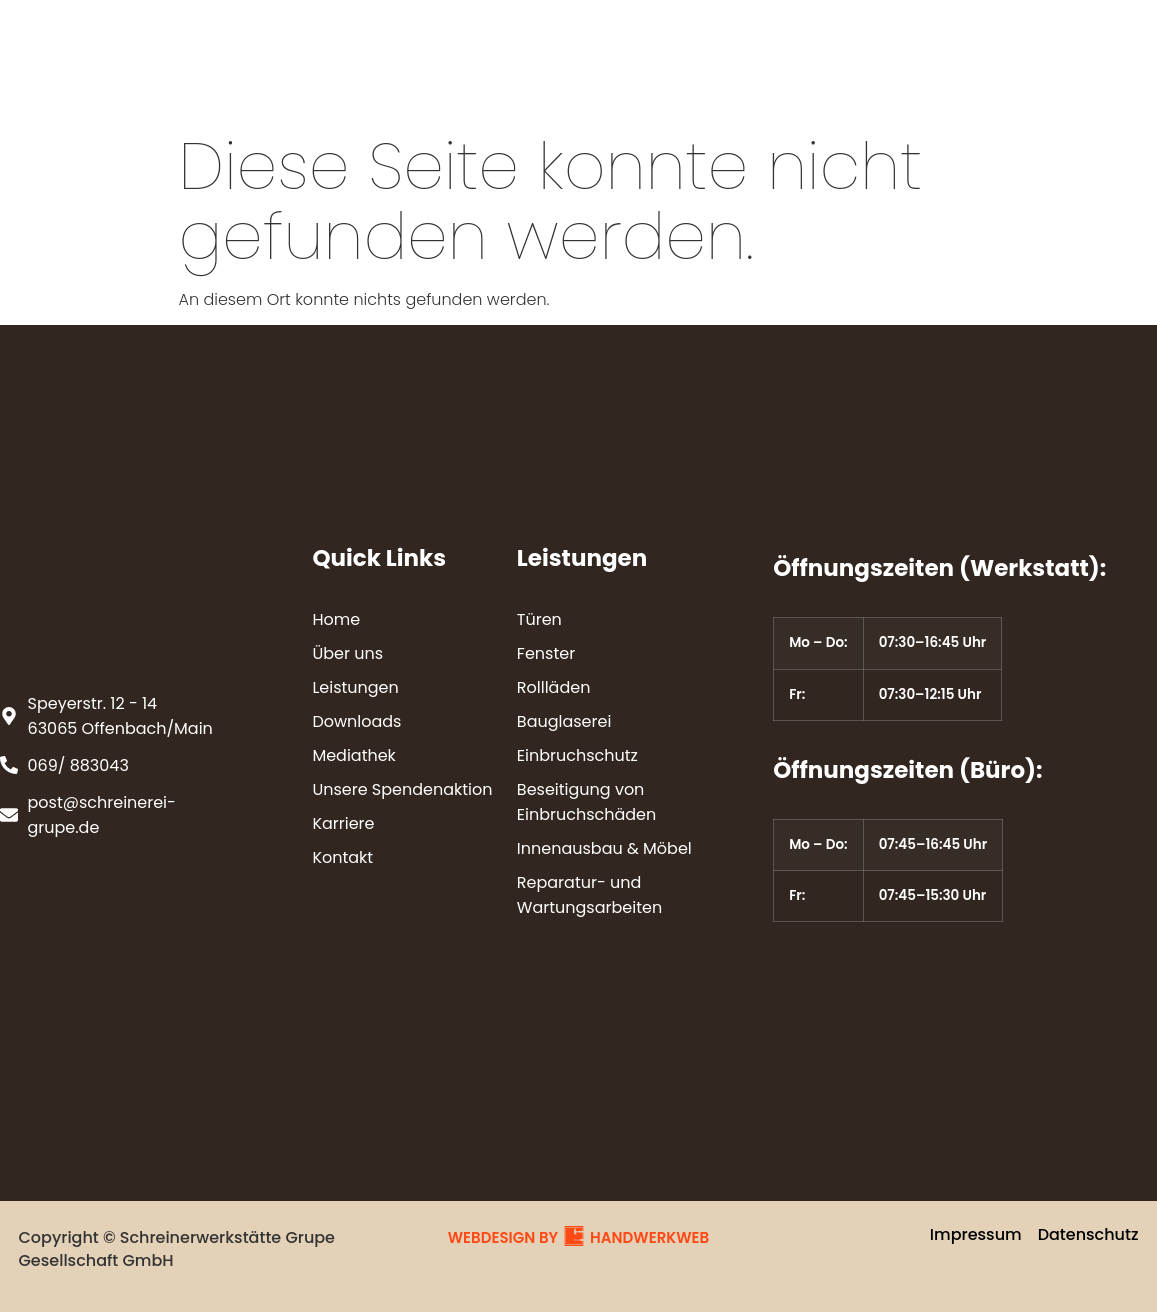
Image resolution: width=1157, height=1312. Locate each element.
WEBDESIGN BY (503, 1237)
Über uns (371, 54)
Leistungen (500, 54)
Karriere (599, 100)
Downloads (640, 54)
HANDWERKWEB (649, 1237)
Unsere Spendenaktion (969, 54)
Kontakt (710, 100)
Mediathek (779, 54)
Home (264, 54)
